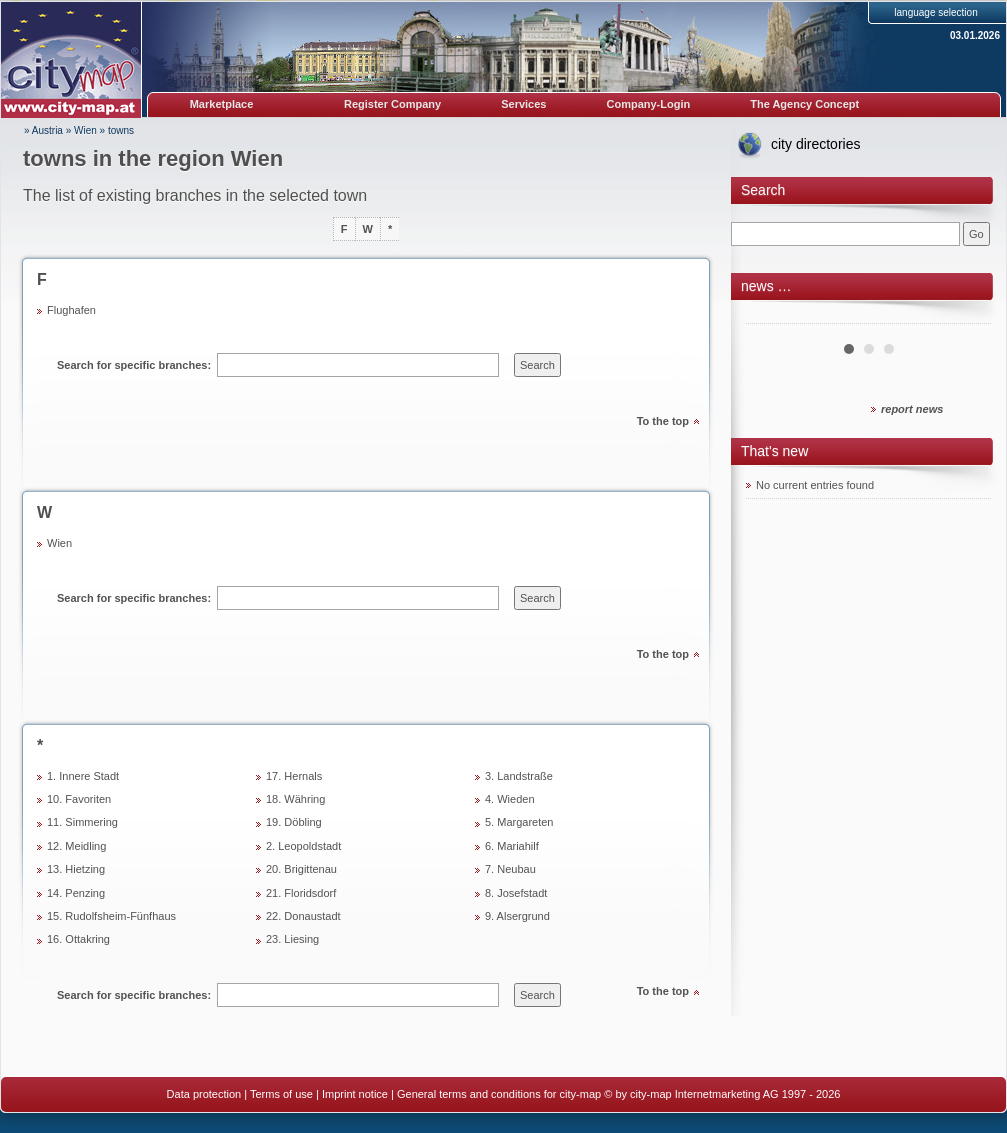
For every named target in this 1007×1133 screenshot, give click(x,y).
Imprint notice (355, 1094)
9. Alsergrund (517, 916)
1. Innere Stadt (83, 776)
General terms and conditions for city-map (499, 1094)
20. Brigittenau (301, 869)
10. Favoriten (79, 799)
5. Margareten (519, 822)
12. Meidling (76, 846)
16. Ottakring (78, 939)
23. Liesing (292, 939)
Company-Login (648, 104)
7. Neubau (510, 869)
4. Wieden (510, 799)
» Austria (43, 130)
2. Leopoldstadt (303, 846)
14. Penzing (76, 893)
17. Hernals (294, 776)
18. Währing (295, 799)
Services (523, 104)
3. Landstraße (519, 776)
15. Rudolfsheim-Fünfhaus (111, 916)
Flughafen (71, 310)
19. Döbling (294, 822)
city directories (815, 144)
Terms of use (281, 1094)
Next (965, 316)
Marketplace (222, 104)
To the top (663, 421)
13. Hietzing (76, 869)
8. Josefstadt (516, 893)
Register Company (392, 104)
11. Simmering (82, 822)
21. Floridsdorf (301, 893)
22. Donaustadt (303, 916)
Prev (772, 316)
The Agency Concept (804, 104)
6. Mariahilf (512, 846)
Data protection (204, 1094)
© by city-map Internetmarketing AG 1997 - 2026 (722, 1094)
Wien (85, 130)
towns (121, 130)
